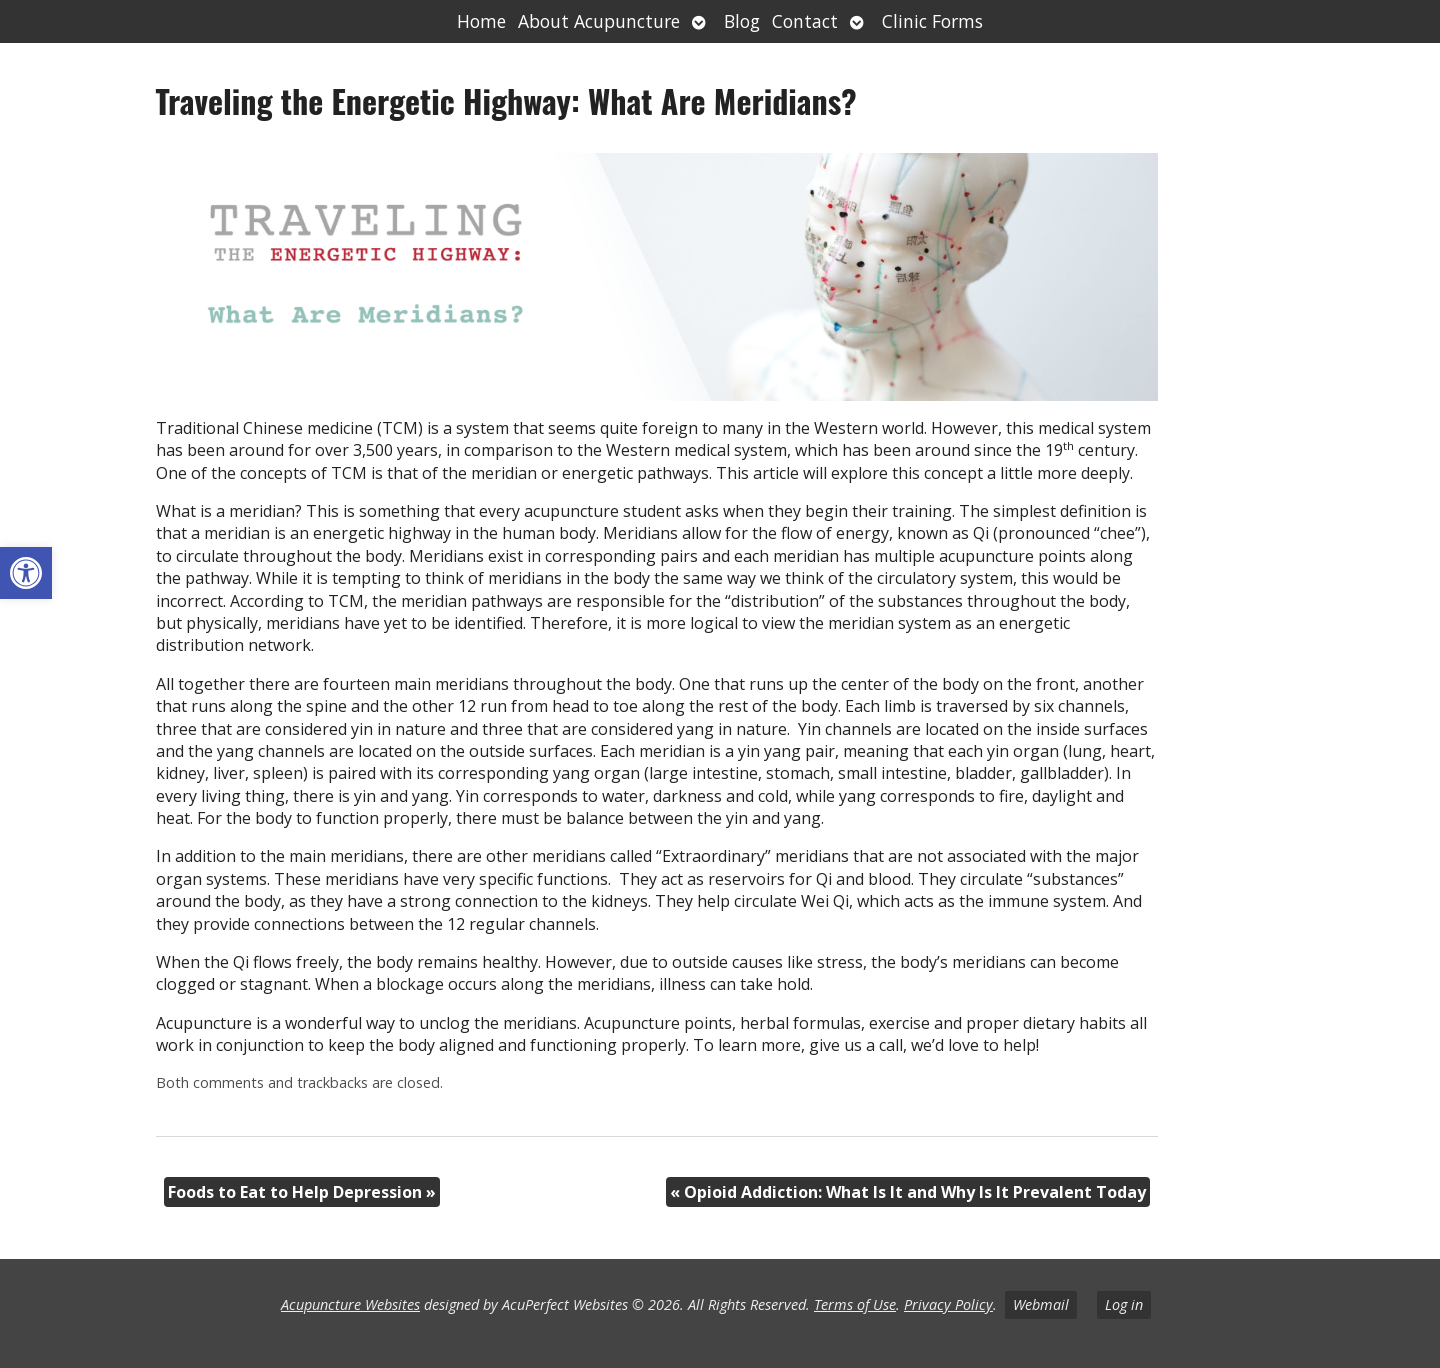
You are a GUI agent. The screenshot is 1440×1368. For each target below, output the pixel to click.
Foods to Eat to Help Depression (302, 1192)
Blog (742, 21)
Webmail (1041, 1304)
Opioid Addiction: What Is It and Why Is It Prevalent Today (908, 1192)
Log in (1124, 1304)
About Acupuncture (599, 21)
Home (481, 21)
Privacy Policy (948, 1304)
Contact (805, 21)
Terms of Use (855, 1304)
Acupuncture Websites (350, 1304)
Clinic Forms (932, 21)
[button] (26, 573)
